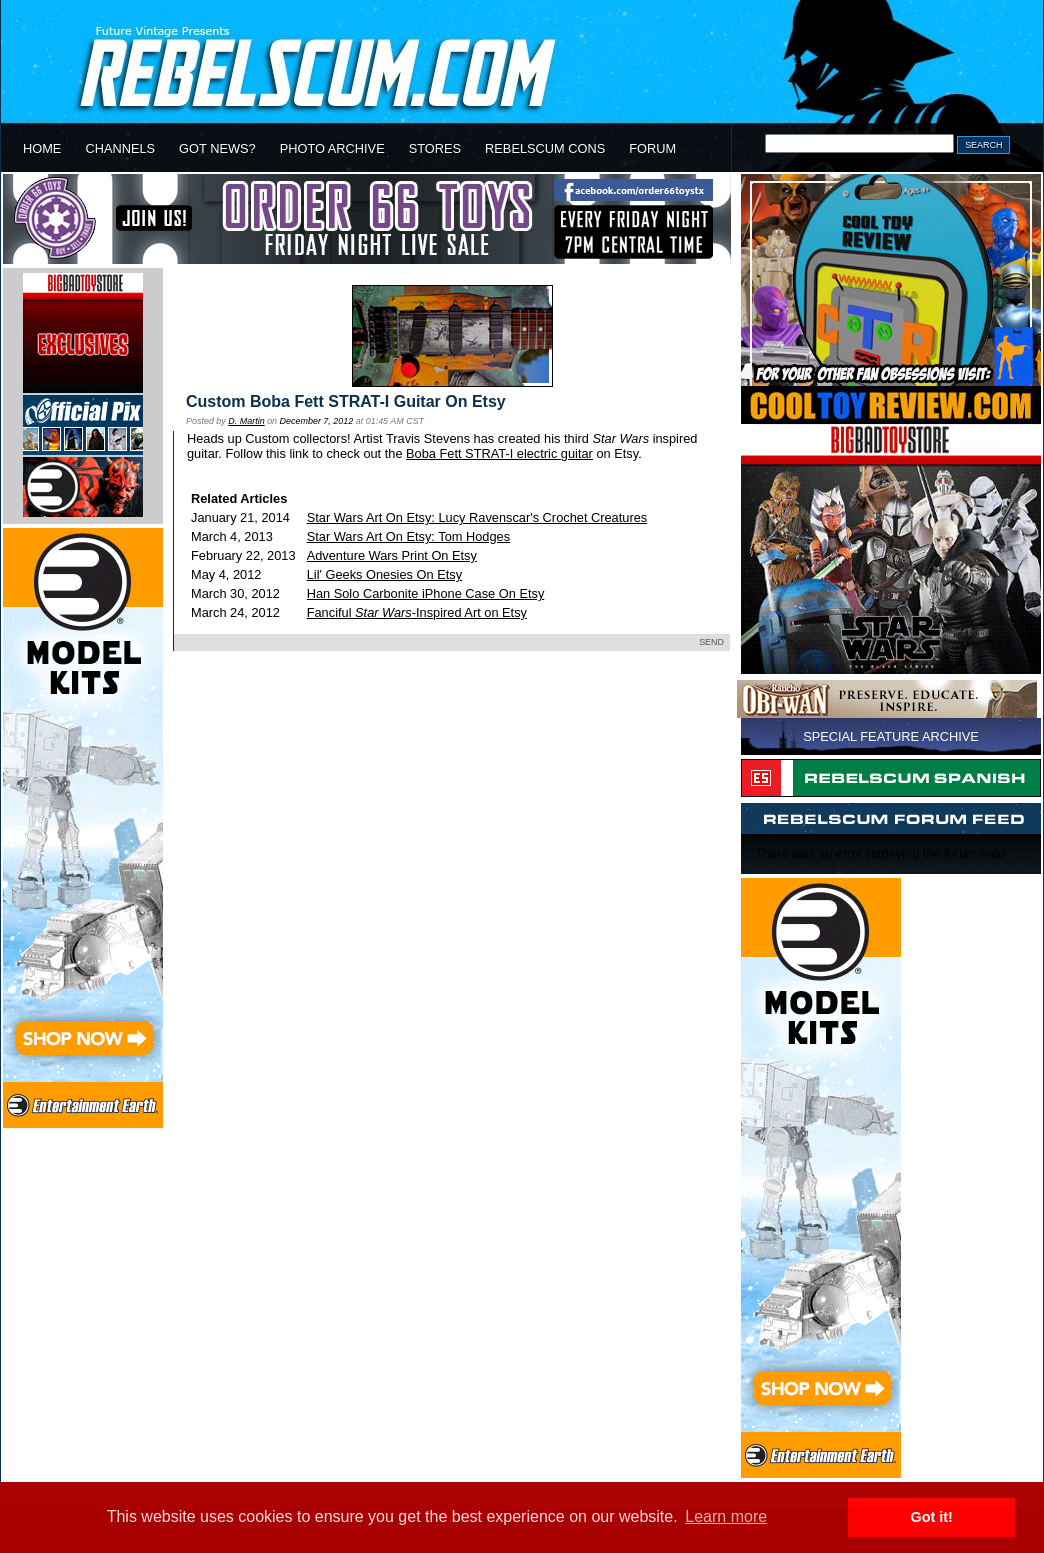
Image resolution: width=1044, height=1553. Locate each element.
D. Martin (246, 421)
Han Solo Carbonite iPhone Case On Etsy (426, 593)
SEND (711, 642)
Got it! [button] (932, 1517)
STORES (435, 148)
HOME (42, 148)
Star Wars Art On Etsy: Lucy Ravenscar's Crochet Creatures (477, 517)
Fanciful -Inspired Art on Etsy (417, 612)
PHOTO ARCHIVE (332, 148)
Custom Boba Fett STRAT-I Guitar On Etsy (346, 401)
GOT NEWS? (217, 148)
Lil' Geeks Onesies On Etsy (384, 574)
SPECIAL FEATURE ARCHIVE (891, 736)
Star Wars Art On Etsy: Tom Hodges (408, 536)
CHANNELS (120, 148)
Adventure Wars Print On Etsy (392, 555)
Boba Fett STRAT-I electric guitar (499, 453)
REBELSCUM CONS (545, 148)
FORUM (652, 148)
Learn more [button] (726, 1516)
